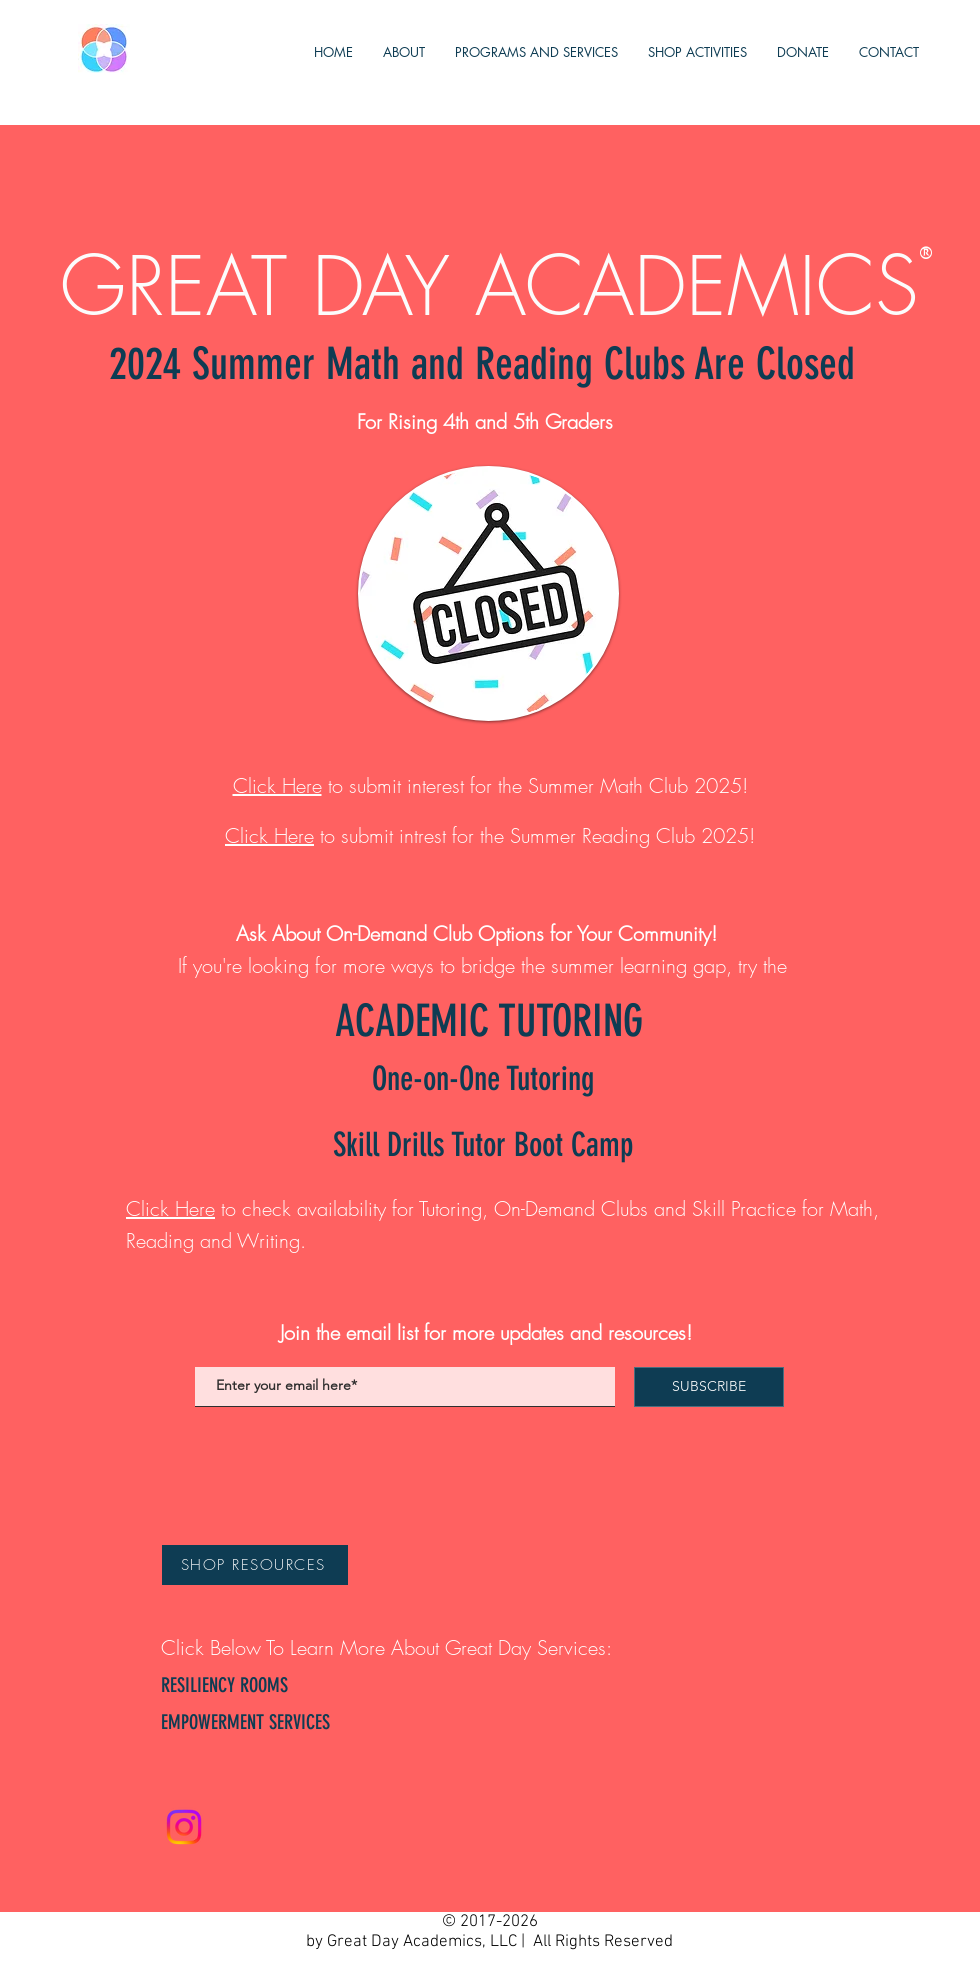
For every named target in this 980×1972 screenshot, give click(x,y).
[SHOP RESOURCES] (255, 1565)
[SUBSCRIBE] (709, 1387)
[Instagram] (184, 1827)
